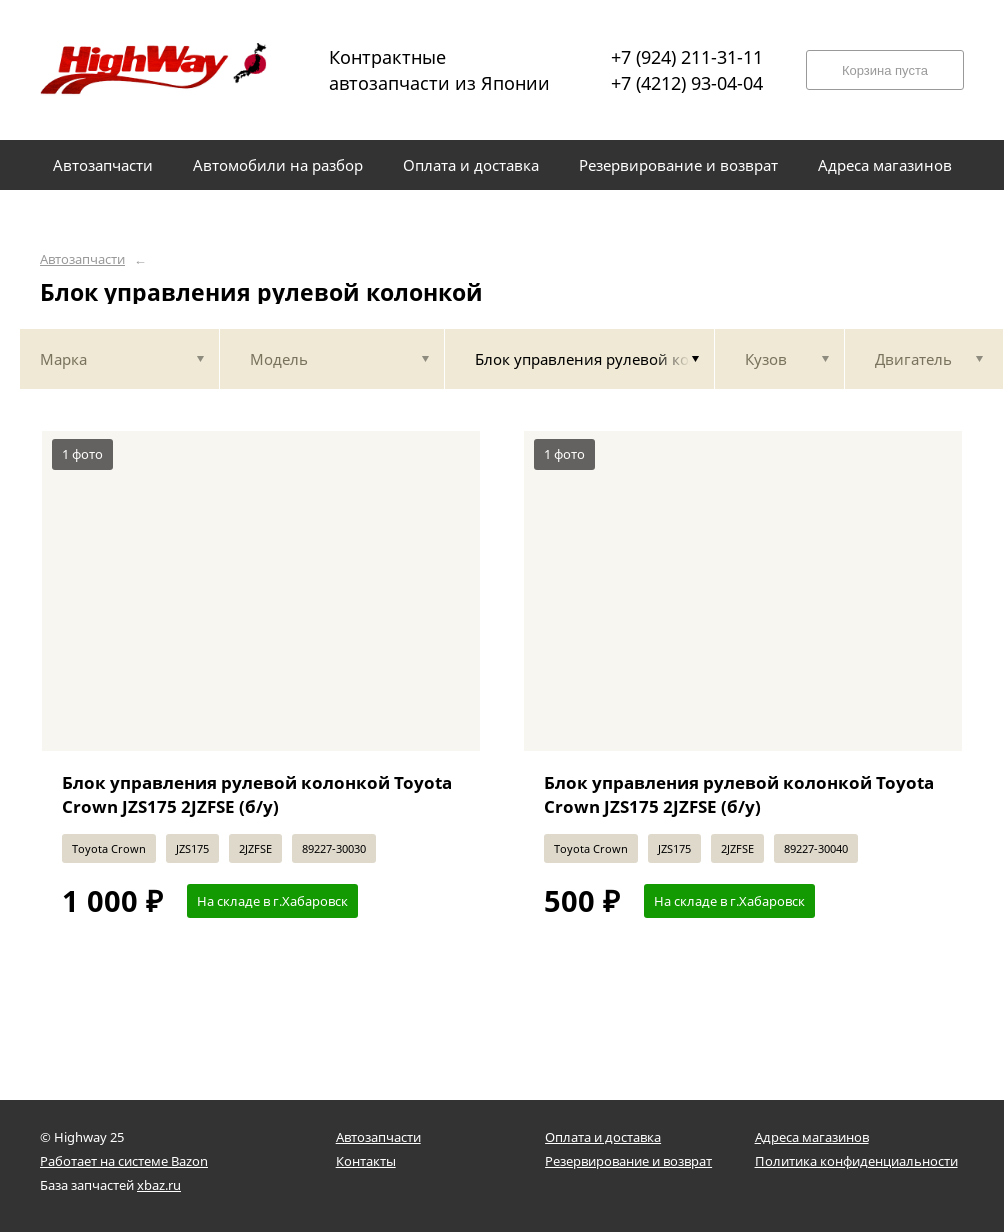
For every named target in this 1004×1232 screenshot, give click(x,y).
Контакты (366, 1161)
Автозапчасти (82, 259)
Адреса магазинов (812, 1137)
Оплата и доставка (603, 1137)
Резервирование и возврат (628, 1161)
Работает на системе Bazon (124, 1161)
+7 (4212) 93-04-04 (687, 83)
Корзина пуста (885, 70)
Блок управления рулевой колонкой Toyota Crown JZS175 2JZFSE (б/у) (257, 794)
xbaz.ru (159, 1185)
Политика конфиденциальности (856, 1161)
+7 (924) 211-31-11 (687, 57)
